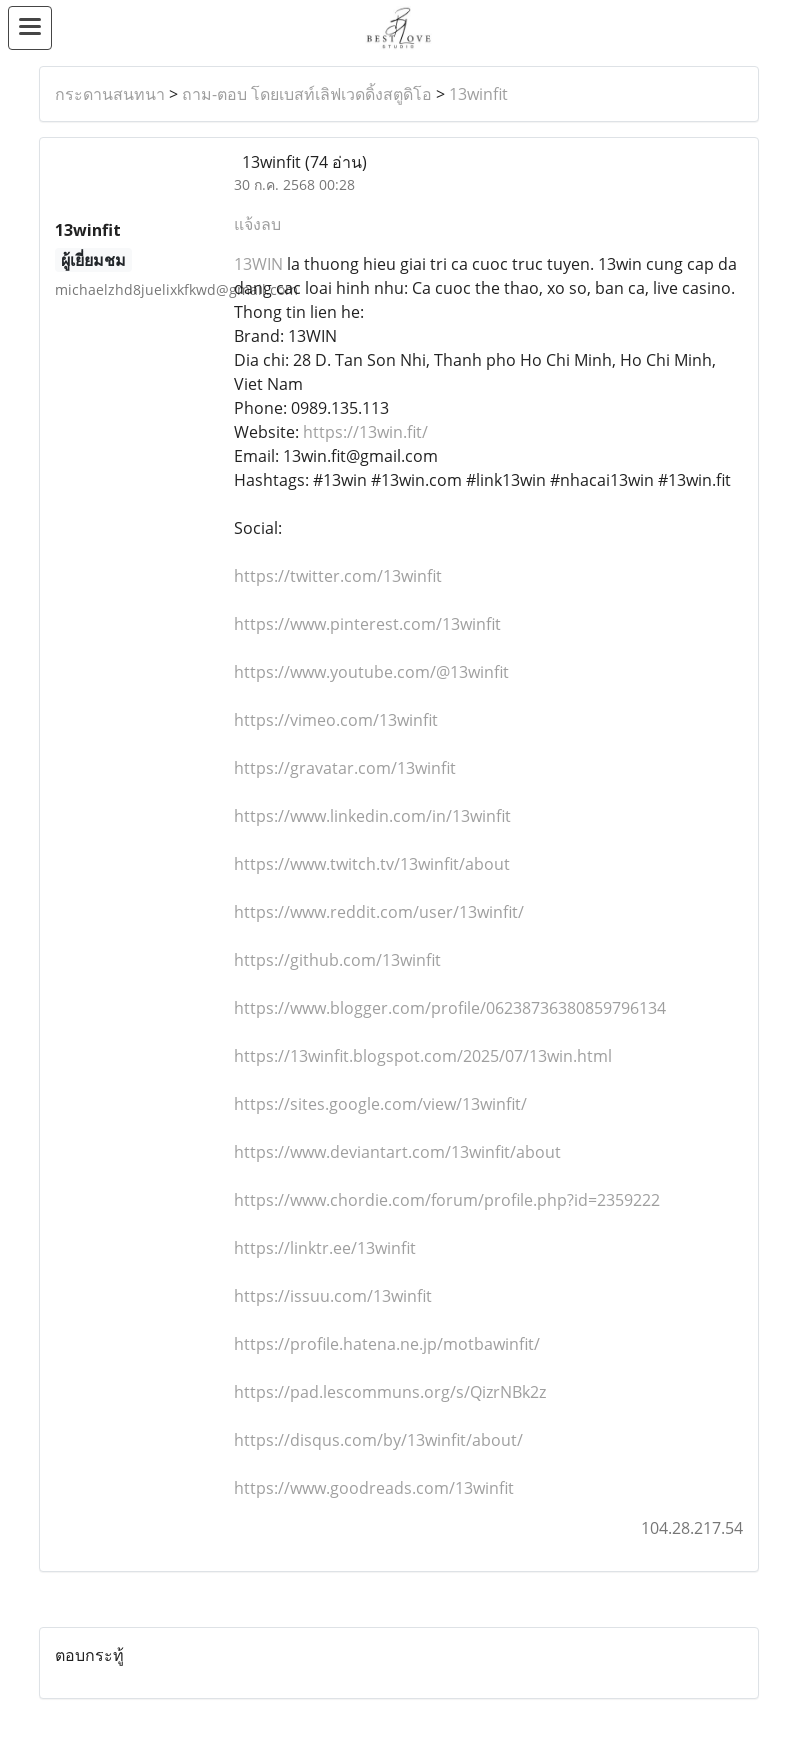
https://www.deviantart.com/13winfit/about (397, 1152)
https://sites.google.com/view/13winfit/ (380, 1104)
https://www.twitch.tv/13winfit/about (372, 864)
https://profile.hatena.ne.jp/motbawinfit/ (387, 1344)
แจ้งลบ (257, 224)
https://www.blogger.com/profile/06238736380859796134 (450, 1008)
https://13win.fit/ (365, 432)
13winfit (478, 94)
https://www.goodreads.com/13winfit (374, 1488)
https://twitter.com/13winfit (338, 576)
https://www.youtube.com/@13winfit (371, 672)
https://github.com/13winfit (337, 960)
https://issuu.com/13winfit (333, 1296)
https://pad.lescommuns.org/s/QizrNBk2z (390, 1392)
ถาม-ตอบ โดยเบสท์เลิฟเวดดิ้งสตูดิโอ (307, 94)
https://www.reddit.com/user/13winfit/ (379, 912)
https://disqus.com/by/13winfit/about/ (378, 1440)
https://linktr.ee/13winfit (325, 1248)
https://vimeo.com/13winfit (336, 720)
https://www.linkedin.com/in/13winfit (372, 816)
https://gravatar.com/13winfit (345, 768)
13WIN (258, 264)
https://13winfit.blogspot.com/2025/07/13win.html (423, 1056)
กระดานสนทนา (110, 94)
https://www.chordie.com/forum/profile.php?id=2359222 (447, 1200)
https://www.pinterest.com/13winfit (367, 624)
